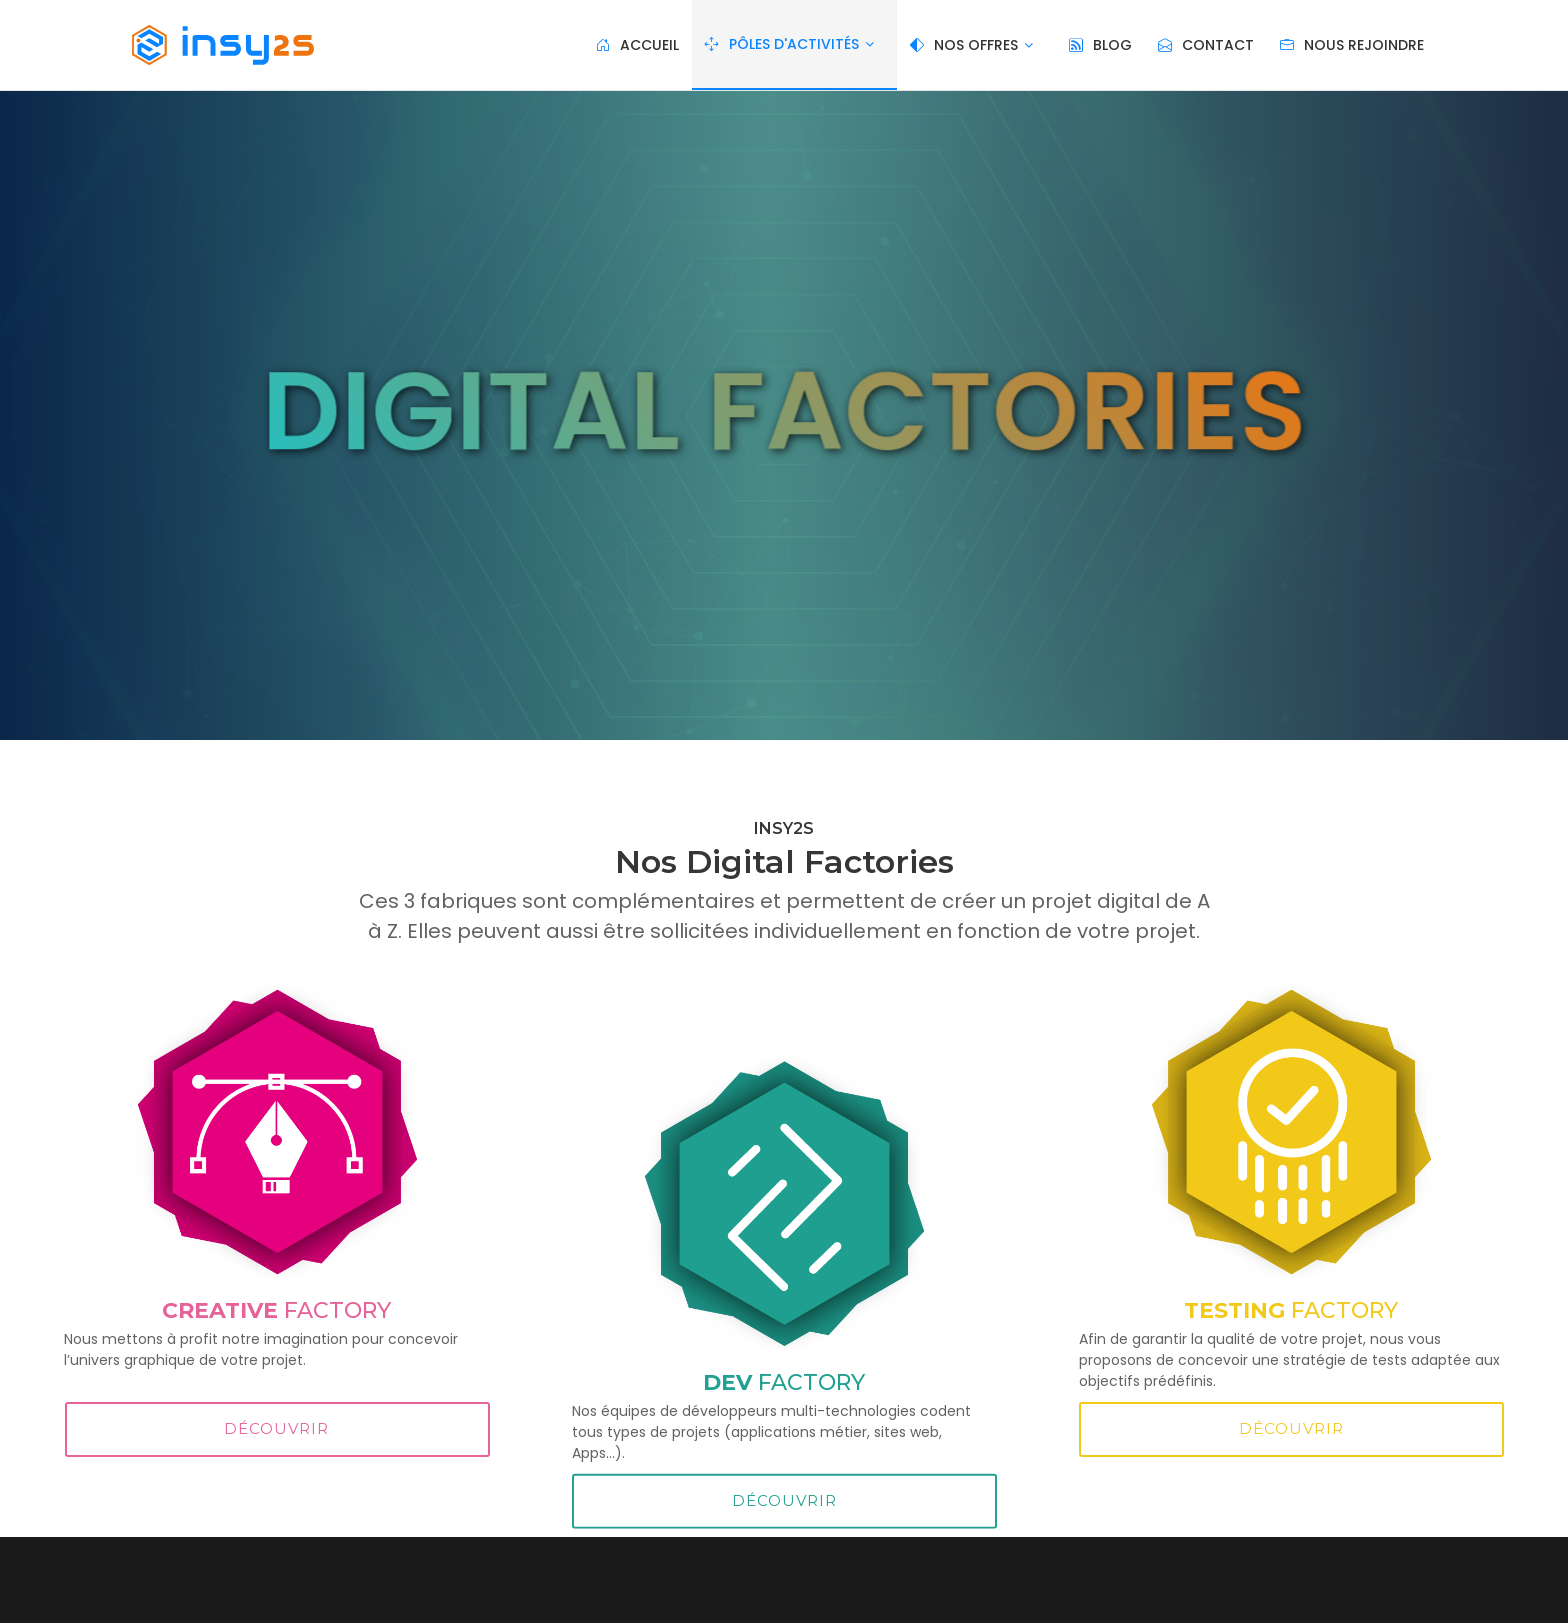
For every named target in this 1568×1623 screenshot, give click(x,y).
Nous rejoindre (1352, 45)
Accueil (637, 45)
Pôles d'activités (789, 44)
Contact (1206, 45)
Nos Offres (971, 45)
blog (1100, 45)
